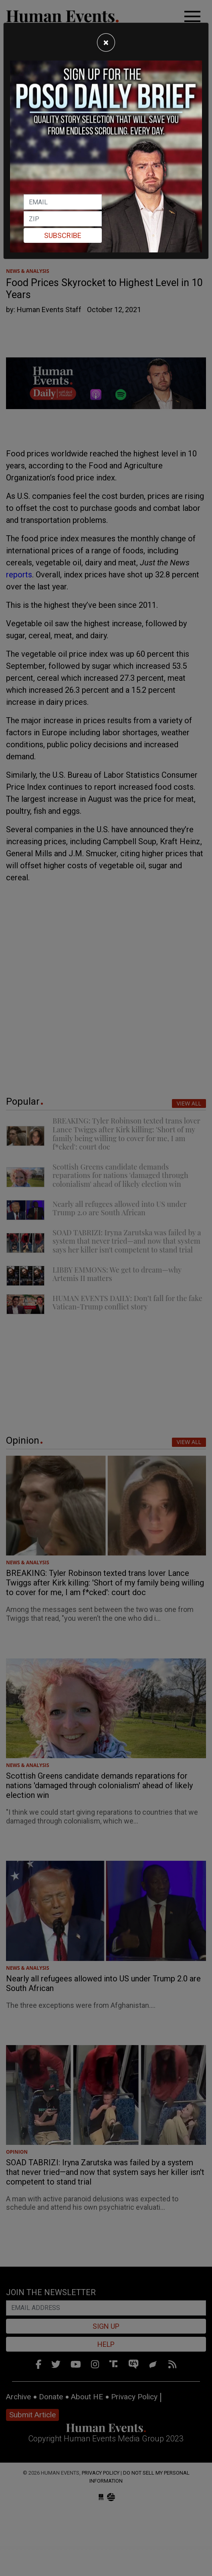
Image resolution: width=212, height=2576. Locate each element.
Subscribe (62, 235)
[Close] (106, 42)
